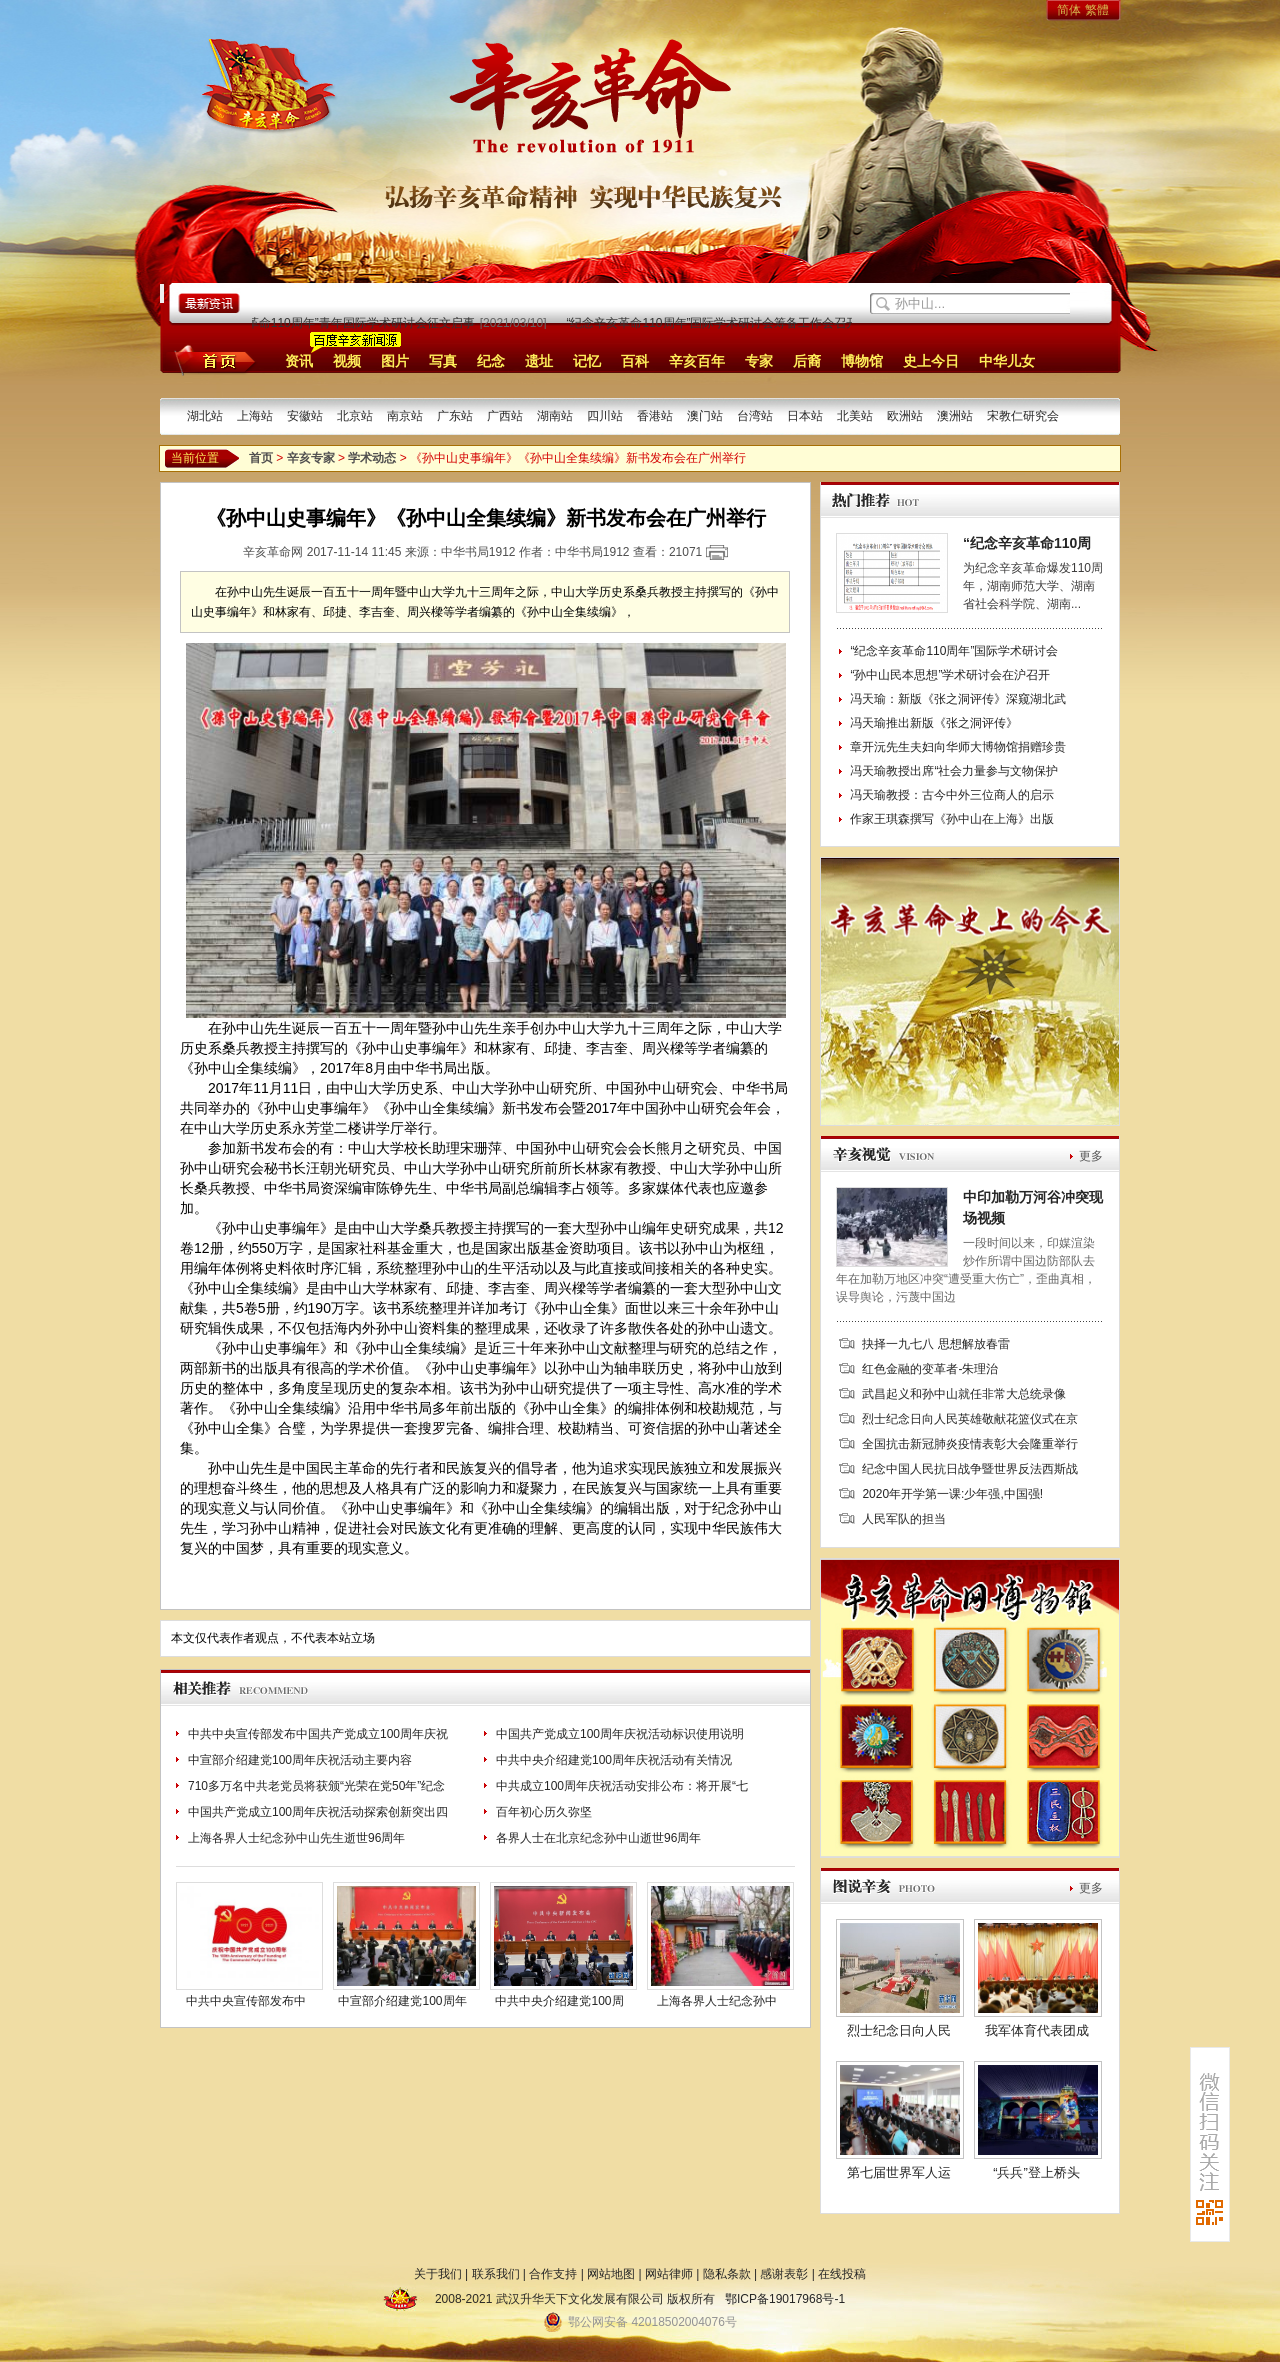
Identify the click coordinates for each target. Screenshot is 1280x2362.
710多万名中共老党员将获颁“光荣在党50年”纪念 (316, 1786)
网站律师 (669, 2274)
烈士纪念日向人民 (899, 2030)
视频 (347, 361)
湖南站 (555, 416)
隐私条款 (727, 2274)
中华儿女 (1007, 361)
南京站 (405, 416)
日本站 (805, 416)
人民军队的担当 (904, 1519)
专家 (759, 361)
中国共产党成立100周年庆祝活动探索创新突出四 (318, 1812)
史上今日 (931, 361)
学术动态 (372, 458)
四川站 (605, 416)
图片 (395, 361)
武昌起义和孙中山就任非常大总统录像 (964, 1394)
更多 (1091, 1156)
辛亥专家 (311, 458)
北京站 (355, 416)
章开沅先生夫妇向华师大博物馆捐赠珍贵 (958, 747)
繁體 (1097, 10)
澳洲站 (955, 416)
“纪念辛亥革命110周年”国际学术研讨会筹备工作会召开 (715, 323)
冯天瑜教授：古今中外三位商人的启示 (952, 795)
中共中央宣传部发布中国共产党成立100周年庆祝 (318, 1734)
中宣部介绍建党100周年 (402, 2001)
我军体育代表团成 (1037, 2030)
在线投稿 (842, 2274)
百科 (635, 361)
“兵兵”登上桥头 (1036, 2172)
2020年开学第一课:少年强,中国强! (952, 1494)
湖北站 (205, 416)
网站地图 (611, 2274)
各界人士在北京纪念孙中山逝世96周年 (598, 1838)
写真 (443, 361)
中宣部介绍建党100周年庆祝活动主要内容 (300, 1760)
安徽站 (305, 416)
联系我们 (496, 2274)
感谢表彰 (784, 2274)
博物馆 (862, 361)
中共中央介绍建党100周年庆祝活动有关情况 (614, 1760)
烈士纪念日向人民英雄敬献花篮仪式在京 (970, 1419)
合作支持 (553, 2274)
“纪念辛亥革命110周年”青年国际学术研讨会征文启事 (338, 323)
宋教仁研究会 (1023, 416)
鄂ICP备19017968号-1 (785, 2299)
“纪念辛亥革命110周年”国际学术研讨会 (954, 651)
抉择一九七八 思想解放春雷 (935, 1344)
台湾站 (755, 416)
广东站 (455, 416)
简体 (1069, 10)
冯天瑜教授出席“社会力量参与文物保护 (954, 771)
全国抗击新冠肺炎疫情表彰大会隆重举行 (970, 1444)
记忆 (587, 361)
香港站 (655, 416)
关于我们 (438, 2274)
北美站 (855, 416)
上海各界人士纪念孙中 (717, 2001)
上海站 (255, 416)
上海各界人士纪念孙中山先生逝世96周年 (296, 1838)
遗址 (539, 361)
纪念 (491, 361)
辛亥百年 (697, 361)
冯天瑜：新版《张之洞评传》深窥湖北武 (958, 699)
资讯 (299, 361)
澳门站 (705, 416)
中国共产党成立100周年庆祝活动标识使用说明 (620, 1734)
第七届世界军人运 (899, 2172)
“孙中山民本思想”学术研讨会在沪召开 (950, 675)
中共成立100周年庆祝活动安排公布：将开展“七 (622, 1786)
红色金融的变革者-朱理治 (930, 1369)
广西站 (505, 416)
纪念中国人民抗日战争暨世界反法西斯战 (970, 1469)
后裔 (807, 361)
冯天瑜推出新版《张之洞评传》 (934, 723)
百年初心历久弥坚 (544, 1812)
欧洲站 (905, 416)
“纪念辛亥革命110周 (1027, 543)
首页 (211, 360)
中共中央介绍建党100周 (559, 2001)
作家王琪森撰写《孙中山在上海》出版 (952, 819)
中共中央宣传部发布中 (246, 2001)
